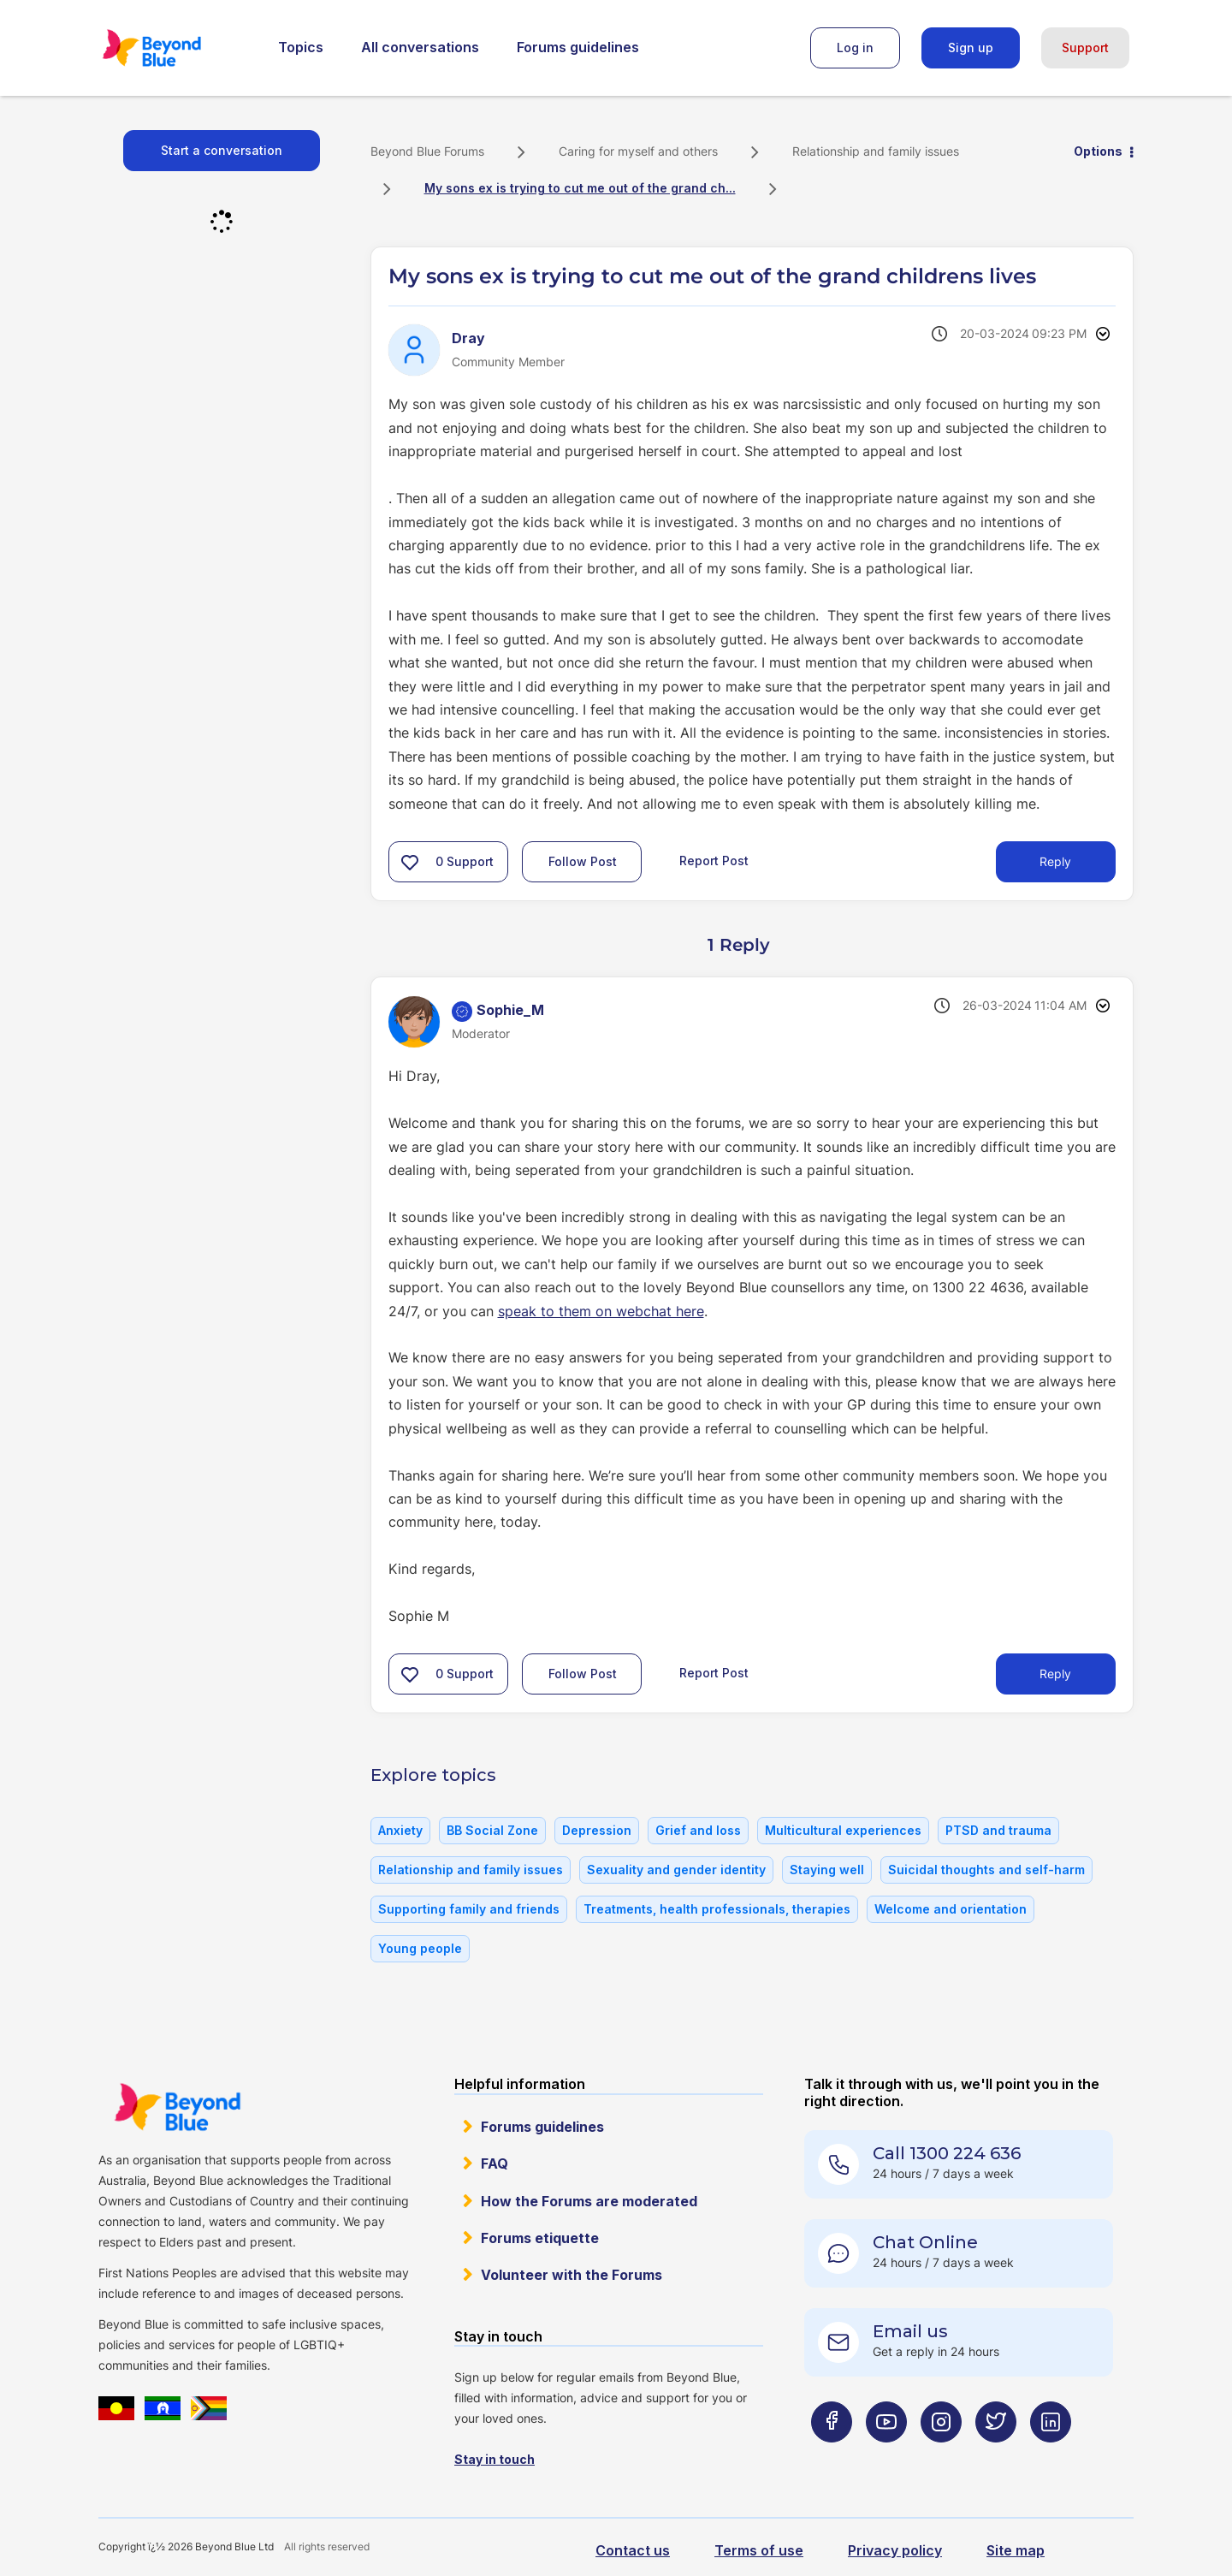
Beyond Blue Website (177, 2107)
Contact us (632, 2550)
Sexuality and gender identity (676, 1869)
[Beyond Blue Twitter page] (995, 2455)
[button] (410, 861)
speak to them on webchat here (601, 1311)
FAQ (494, 2163)
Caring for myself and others (638, 151)
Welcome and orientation (950, 1909)
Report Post (714, 860)
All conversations (420, 47)
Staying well (827, 1869)
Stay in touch (494, 2459)
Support (1085, 47)
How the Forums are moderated (589, 2201)
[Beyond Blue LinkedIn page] (1050, 2455)
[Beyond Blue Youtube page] (886, 2455)
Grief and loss (698, 1830)
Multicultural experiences (843, 1830)
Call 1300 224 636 (947, 2153)
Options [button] (1098, 151)
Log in (855, 47)
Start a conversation (221, 150)
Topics (300, 47)
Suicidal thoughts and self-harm (986, 1869)
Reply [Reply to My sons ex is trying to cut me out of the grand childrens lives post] (1055, 861)
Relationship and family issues (875, 151)
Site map (1015, 2550)
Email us (910, 2331)
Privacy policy (895, 2550)
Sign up (970, 47)
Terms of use (758, 2550)
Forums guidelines (578, 47)
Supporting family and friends (469, 1909)
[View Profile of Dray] (468, 338)
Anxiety (400, 1830)
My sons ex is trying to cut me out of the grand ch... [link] (580, 188)
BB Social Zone (492, 1830)
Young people (420, 1948)
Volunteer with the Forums (571, 2274)
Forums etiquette (540, 2238)
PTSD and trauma (998, 1830)
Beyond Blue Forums (175, 48)
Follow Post (582, 861)
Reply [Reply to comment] (1055, 1673)
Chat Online (925, 2242)
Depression (596, 1830)
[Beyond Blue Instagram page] (941, 2455)
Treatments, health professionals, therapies (716, 1909)
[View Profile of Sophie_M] (510, 1009)
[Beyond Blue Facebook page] (831, 2455)
